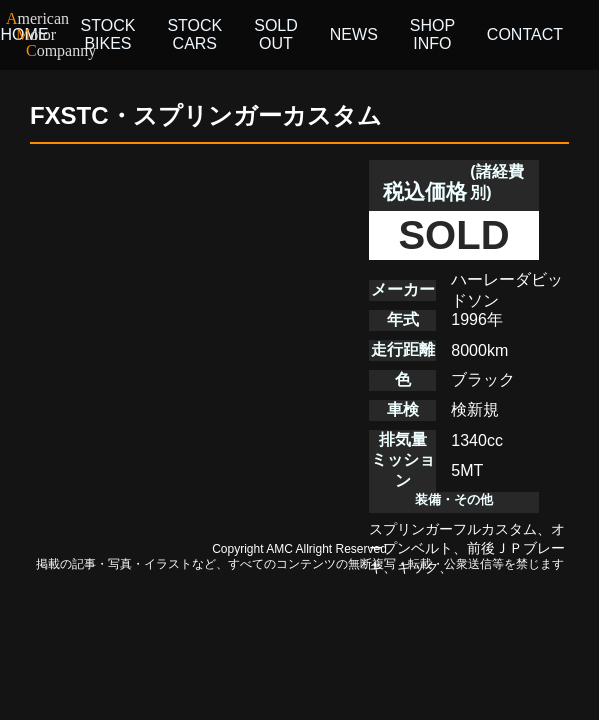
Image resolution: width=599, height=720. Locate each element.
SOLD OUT (276, 34)
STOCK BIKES (108, 34)
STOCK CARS (194, 34)
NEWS (354, 34)
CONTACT (525, 34)
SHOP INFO (432, 34)
